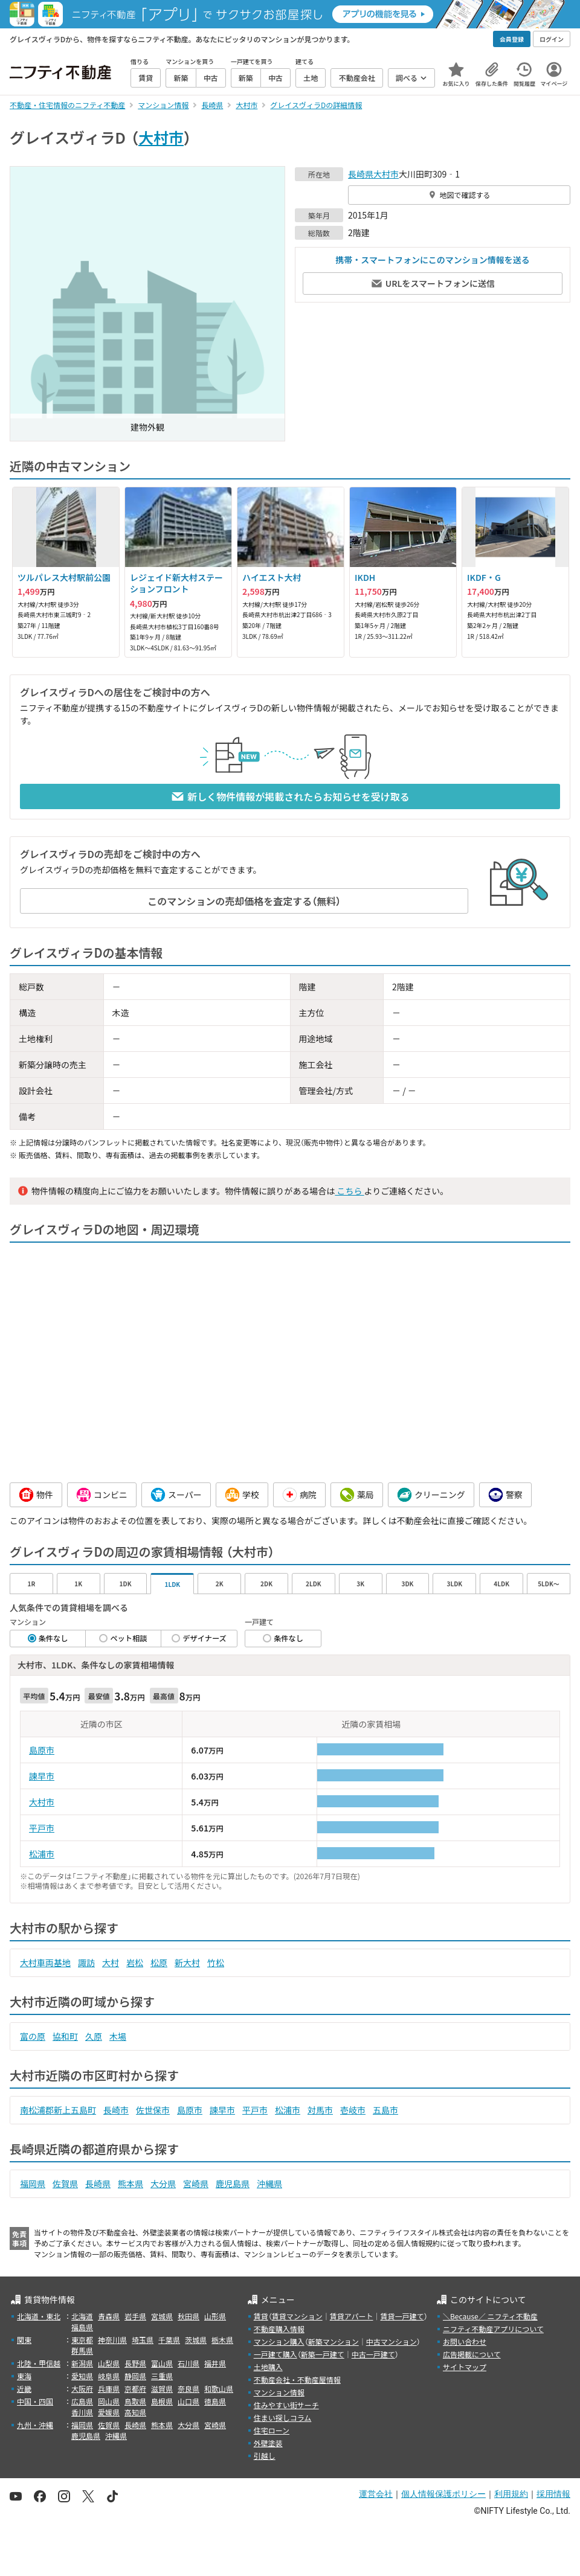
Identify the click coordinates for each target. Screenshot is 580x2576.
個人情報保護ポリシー (443, 2494)
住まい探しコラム (283, 2417)
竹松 (215, 1962)
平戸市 (41, 1828)
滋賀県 (162, 2388)
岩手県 (135, 2316)
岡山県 (109, 2401)
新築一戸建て (322, 2354)
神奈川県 (112, 2339)
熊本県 (130, 2183)
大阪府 (82, 2388)
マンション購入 (279, 2341)
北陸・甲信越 (38, 2363)
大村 (110, 1962)
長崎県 (360, 174)
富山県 (162, 2363)
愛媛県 (109, 2412)
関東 (24, 2339)
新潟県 (82, 2363)
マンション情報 (279, 2392)
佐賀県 (65, 2183)
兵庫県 (109, 2388)
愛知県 (82, 2376)
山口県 (188, 2401)
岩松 (134, 1962)
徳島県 (215, 2401)
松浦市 (41, 1854)
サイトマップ (464, 2367)
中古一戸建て (373, 2354)
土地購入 (268, 2367)
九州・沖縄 (35, 2425)
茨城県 (196, 2339)
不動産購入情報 (279, 2329)
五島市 (385, 2110)
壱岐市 (353, 2110)
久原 (93, 2036)
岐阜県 (109, 2376)
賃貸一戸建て (402, 2316)
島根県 (162, 2401)
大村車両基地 (45, 1962)
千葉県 (169, 2339)
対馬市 (320, 2110)
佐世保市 (153, 2110)
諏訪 (86, 1962)
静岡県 (135, 2376)
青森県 (109, 2316)
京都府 (135, 2388)
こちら (349, 1191)
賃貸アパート (351, 2316)
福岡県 (32, 2183)
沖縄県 (269, 2183)
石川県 (188, 2363)
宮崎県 (195, 2183)
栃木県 (222, 2339)
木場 (117, 2036)
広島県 (82, 2401)
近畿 (24, 2388)
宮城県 (162, 2316)
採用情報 (553, 2494)
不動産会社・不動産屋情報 (297, 2379)
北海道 (82, 2316)
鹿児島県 (233, 2183)
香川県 (82, 2412)
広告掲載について (472, 2354)
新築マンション (333, 2341)
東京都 (82, 2339)
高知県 (135, 2412)
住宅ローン (271, 2430)
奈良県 (188, 2388)
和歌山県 (218, 2388)
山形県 (215, 2316)
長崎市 (116, 2110)
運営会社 (376, 2494)
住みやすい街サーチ (286, 2405)
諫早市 (41, 1776)
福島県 (82, 2327)
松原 (158, 1962)
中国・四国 (35, 2401)
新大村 (187, 1962)
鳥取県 (135, 2401)
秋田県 (188, 2316)
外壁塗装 (268, 2443)
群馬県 (82, 2350)
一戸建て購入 (275, 2354)
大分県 (163, 2183)
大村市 (161, 137)
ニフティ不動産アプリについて (493, 2329)
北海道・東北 (38, 2316)
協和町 (65, 2036)
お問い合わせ (464, 2341)
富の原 (32, 2036)
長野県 (135, 2363)
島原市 (41, 1750)
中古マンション (391, 2341)
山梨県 (109, 2363)
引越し (265, 2455)
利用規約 (511, 2494)
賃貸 (261, 2316)
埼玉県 (142, 2339)
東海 (24, 2376)
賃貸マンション (297, 2316)
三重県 (162, 2376)
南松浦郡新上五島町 (58, 2110)
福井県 (215, 2363)
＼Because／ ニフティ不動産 (490, 2316)
